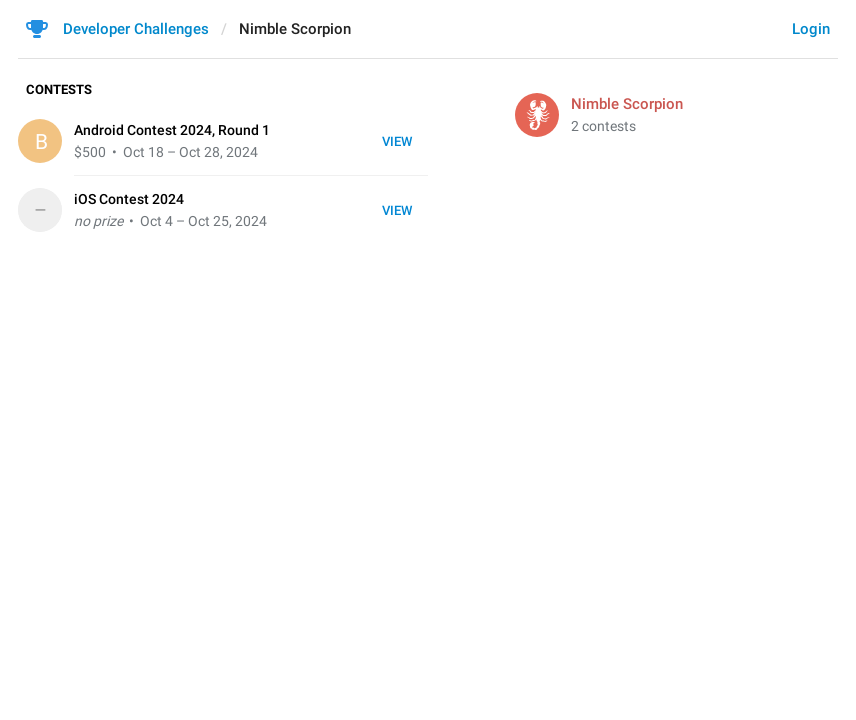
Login (811, 29)
